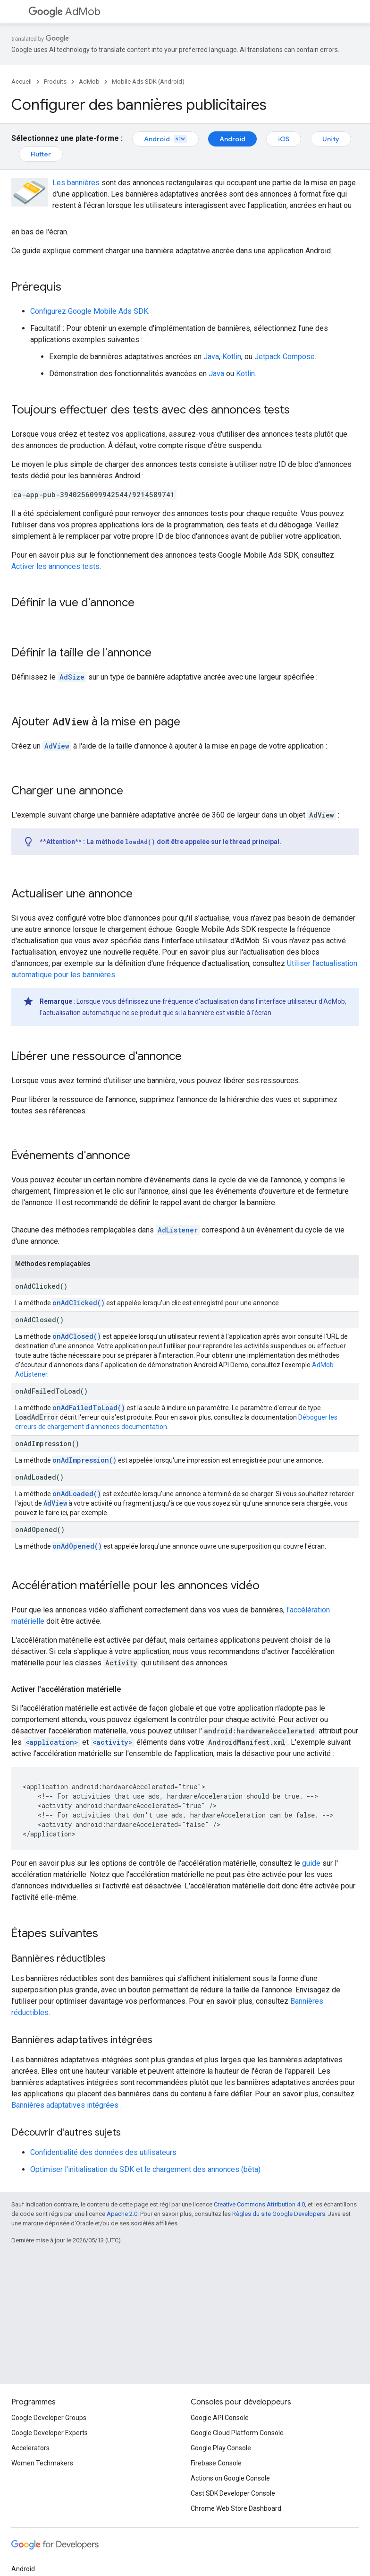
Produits (55, 81)
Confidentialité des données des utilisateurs (103, 2152)
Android (165, 139)
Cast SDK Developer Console (233, 2493)
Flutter (41, 154)
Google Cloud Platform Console (237, 2433)
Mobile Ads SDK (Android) (148, 81)
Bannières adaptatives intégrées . (66, 2105)
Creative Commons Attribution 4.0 (259, 2204)
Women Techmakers (42, 2463)
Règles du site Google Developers (278, 2213)
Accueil (21, 81)
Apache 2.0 (122, 2213)
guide (311, 1863)
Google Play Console (221, 2448)
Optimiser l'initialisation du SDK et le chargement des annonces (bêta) (145, 2169)
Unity (330, 139)
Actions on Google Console (230, 2478)
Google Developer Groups (48, 2417)
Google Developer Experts (49, 2433)
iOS (283, 139)
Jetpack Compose (284, 356)
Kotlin (231, 356)
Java (211, 356)
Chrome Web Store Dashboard (236, 2508)
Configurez (89, 311)
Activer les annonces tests (55, 566)
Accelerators (30, 2448)
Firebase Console (216, 2463)
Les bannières (76, 182)
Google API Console (220, 2417)
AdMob (64, 11)
